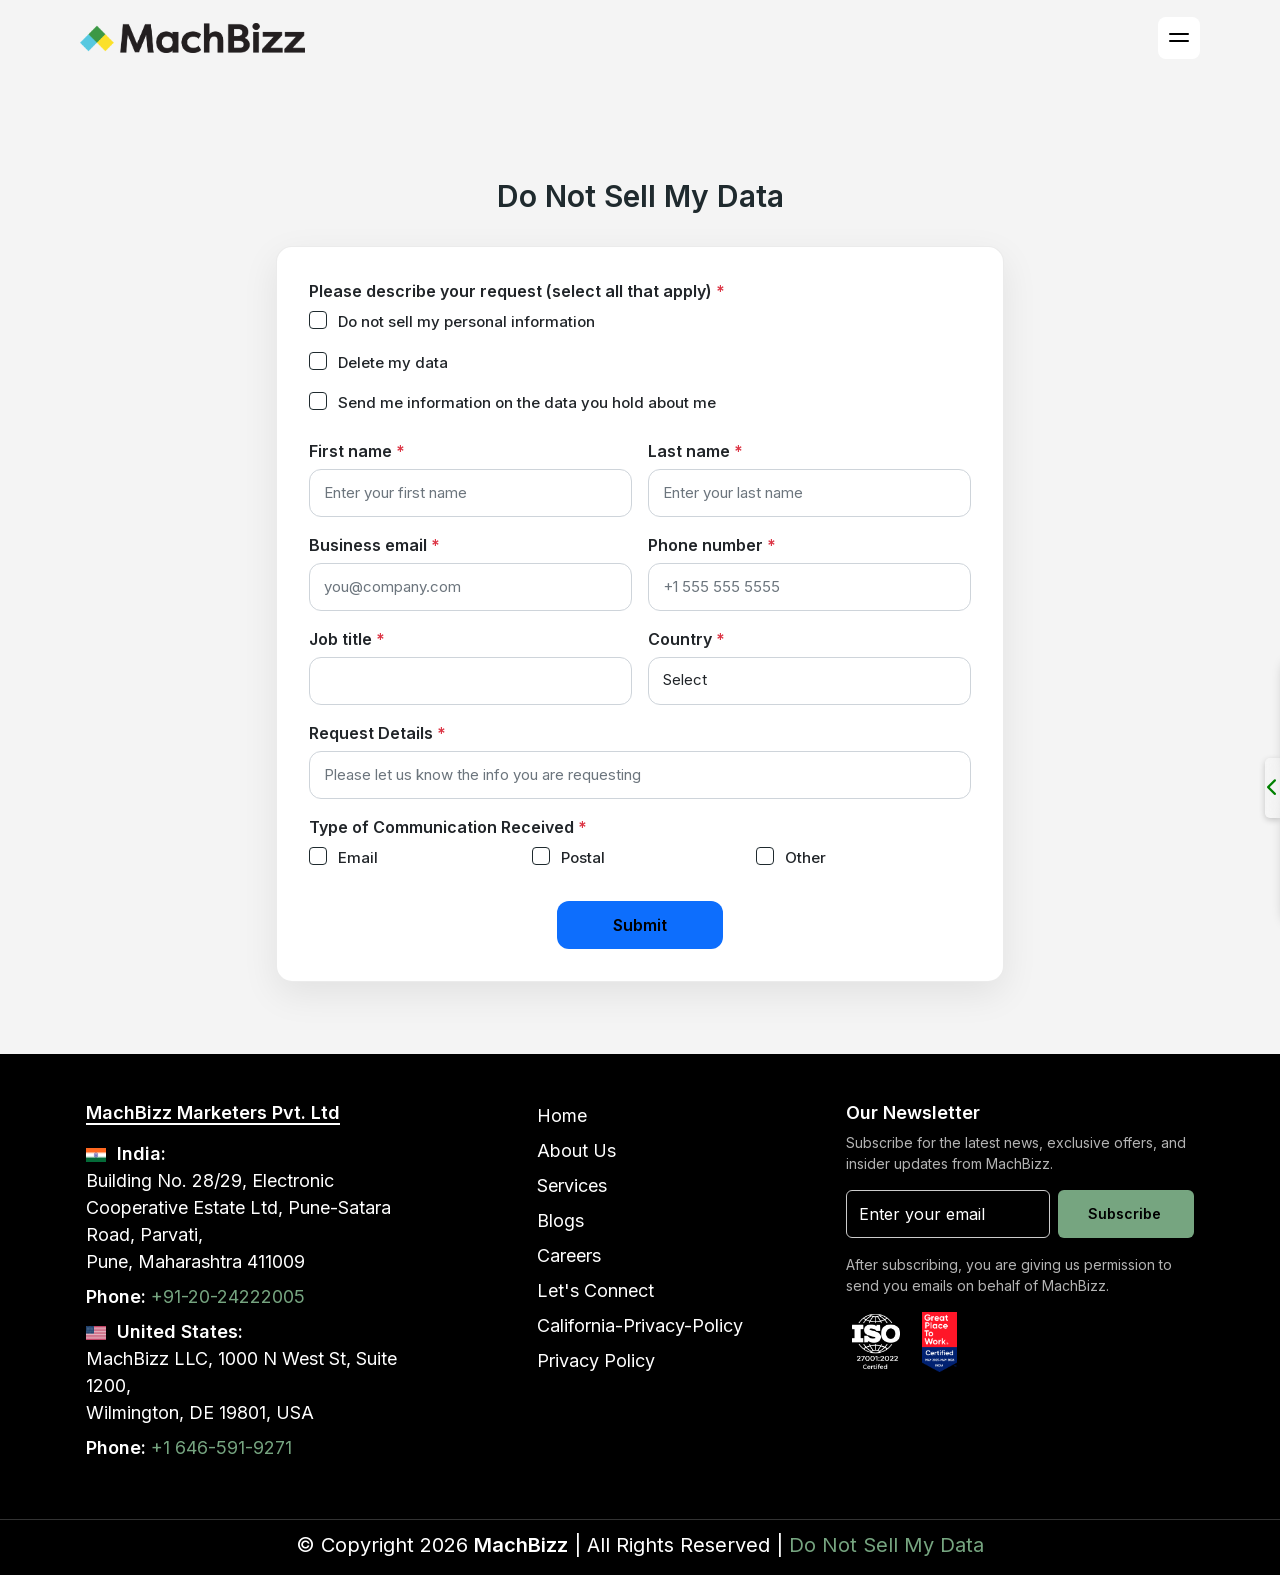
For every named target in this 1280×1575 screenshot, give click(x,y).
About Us (576, 1150)
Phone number (712, 545)
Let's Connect (595, 1290)
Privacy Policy (596, 1360)
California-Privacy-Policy (640, 1325)
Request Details (377, 733)
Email (358, 857)
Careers (569, 1255)
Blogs (560, 1220)
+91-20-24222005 (228, 1296)
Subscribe (1124, 1213)
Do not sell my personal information (466, 321)
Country (686, 639)
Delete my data (393, 362)
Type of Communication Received (448, 827)
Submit (640, 925)
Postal (583, 857)
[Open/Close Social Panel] (1272, 788)
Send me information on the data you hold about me (527, 402)
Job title (347, 639)
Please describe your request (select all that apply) (517, 291)
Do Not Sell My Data (886, 1545)
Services (572, 1185)
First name (357, 451)
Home (562, 1115)
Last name (695, 451)
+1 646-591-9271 (221, 1447)
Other (805, 857)
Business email (374, 545)
